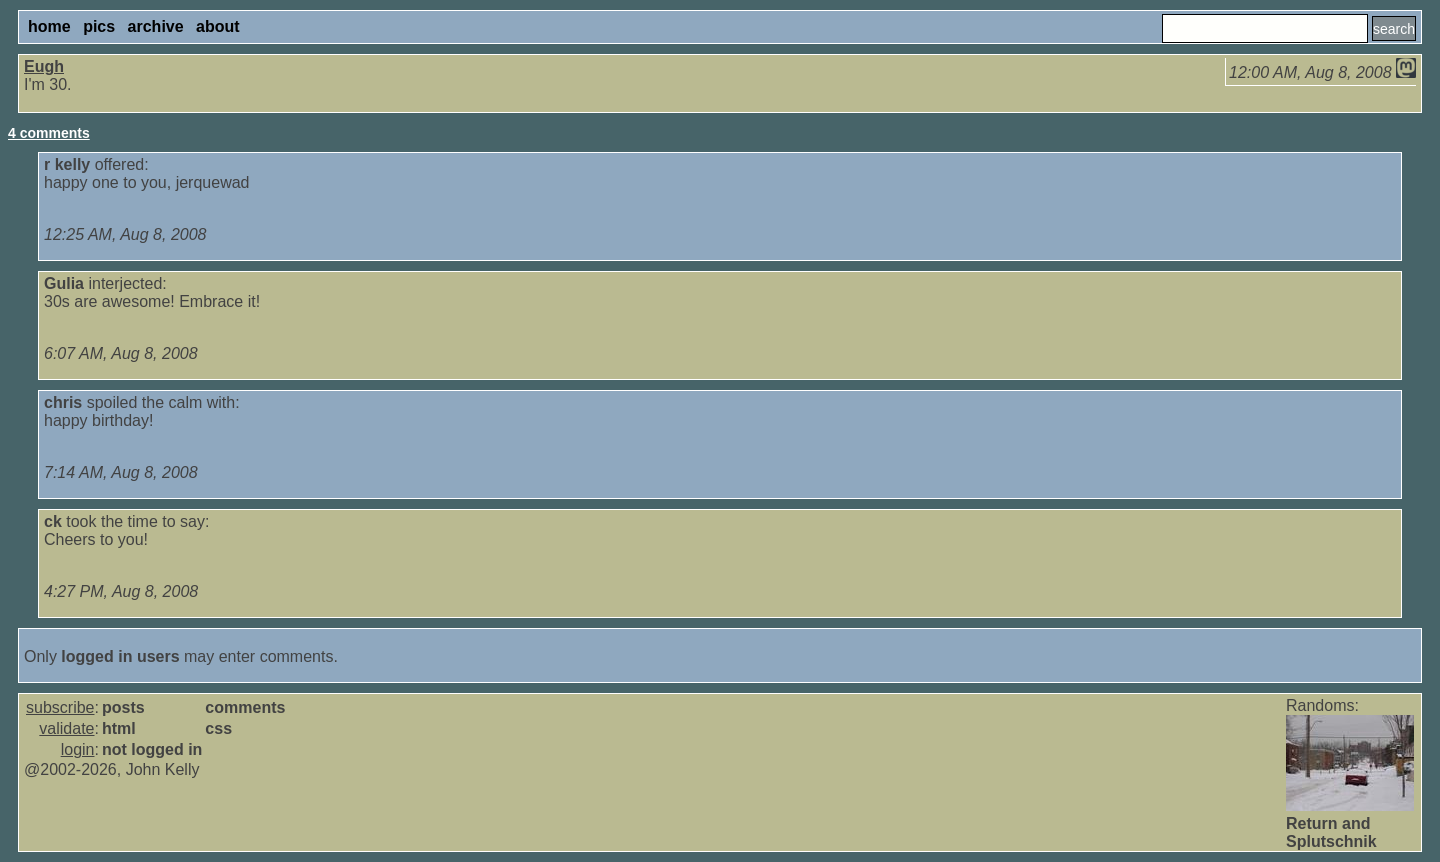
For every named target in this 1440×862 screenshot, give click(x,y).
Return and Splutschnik (1331, 832)
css (218, 728)
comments (245, 707)
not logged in (152, 749)
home (49, 26)
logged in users (120, 656)
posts (123, 707)
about (218, 26)
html (119, 728)
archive (156, 26)
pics (99, 26)
